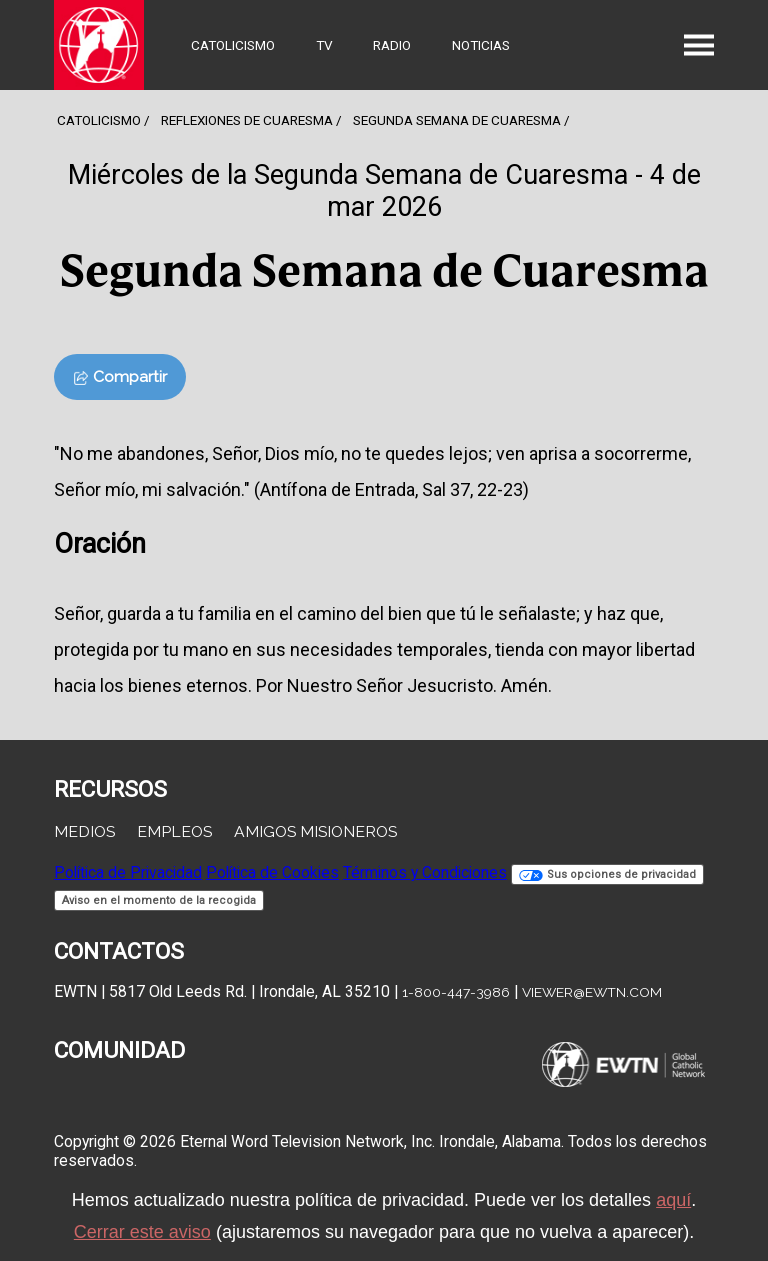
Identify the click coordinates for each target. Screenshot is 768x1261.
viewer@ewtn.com (592, 992)
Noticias (481, 45)
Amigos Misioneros (315, 831)
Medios (84, 831)
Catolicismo (233, 45)
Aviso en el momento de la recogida (159, 900)
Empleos (174, 831)
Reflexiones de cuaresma (247, 120)
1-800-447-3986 (456, 992)
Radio (392, 45)
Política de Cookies (272, 872)
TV (324, 45)
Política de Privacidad (128, 872)
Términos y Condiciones (425, 872)
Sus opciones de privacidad (607, 874)
